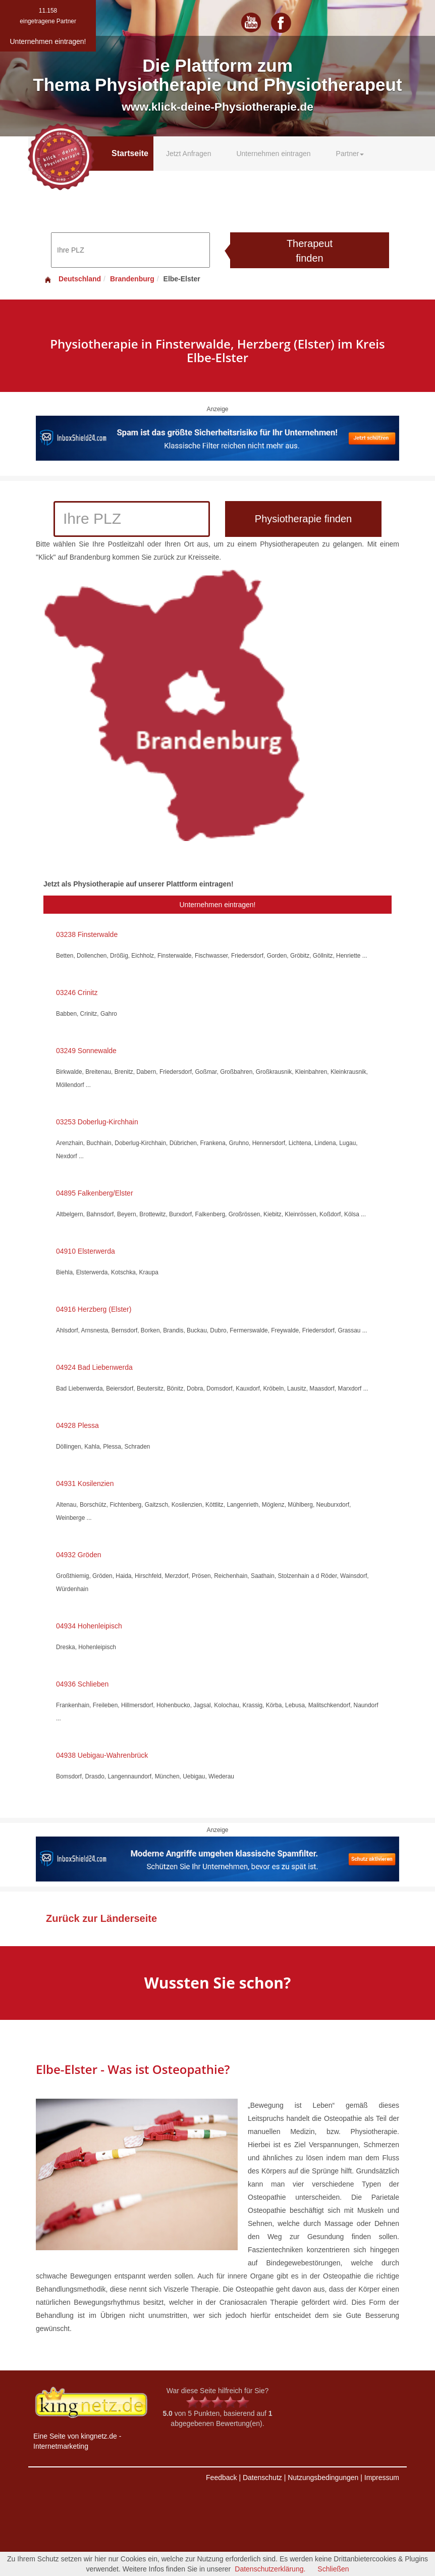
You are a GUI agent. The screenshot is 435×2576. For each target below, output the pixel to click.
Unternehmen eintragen (273, 154)
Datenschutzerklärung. (270, 2569)
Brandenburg (132, 279)
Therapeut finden (310, 251)
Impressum (381, 2477)
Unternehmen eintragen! (218, 905)
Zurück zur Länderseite (101, 1918)
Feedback (221, 2477)
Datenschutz (262, 2477)
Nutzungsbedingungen (323, 2477)
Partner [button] (350, 154)
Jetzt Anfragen (188, 154)
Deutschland (72, 279)
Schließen (333, 2569)
